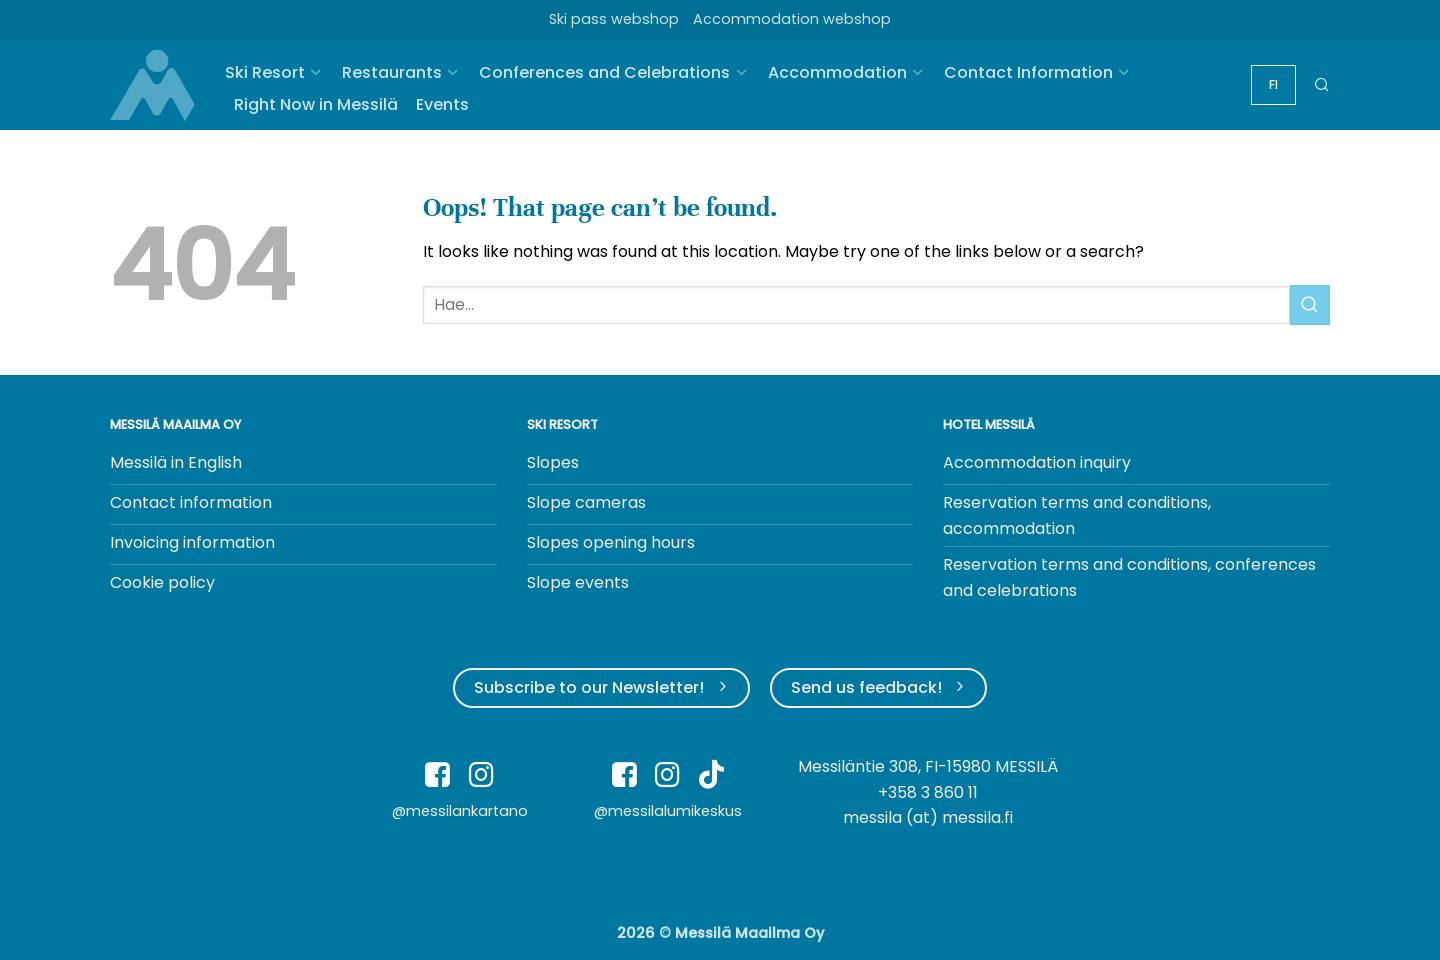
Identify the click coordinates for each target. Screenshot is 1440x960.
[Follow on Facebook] (438, 777)
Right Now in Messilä (316, 104)
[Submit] (1310, 304)
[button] (1322, 84)
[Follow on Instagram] (481, 777)
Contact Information (1038, 72)
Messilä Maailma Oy (749, 933)
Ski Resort (274, 72)
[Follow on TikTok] (711, 777)
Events (442, 104)
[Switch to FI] (1273, 85)
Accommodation (847, 72)
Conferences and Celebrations (614, 72)
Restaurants (401, 72)
